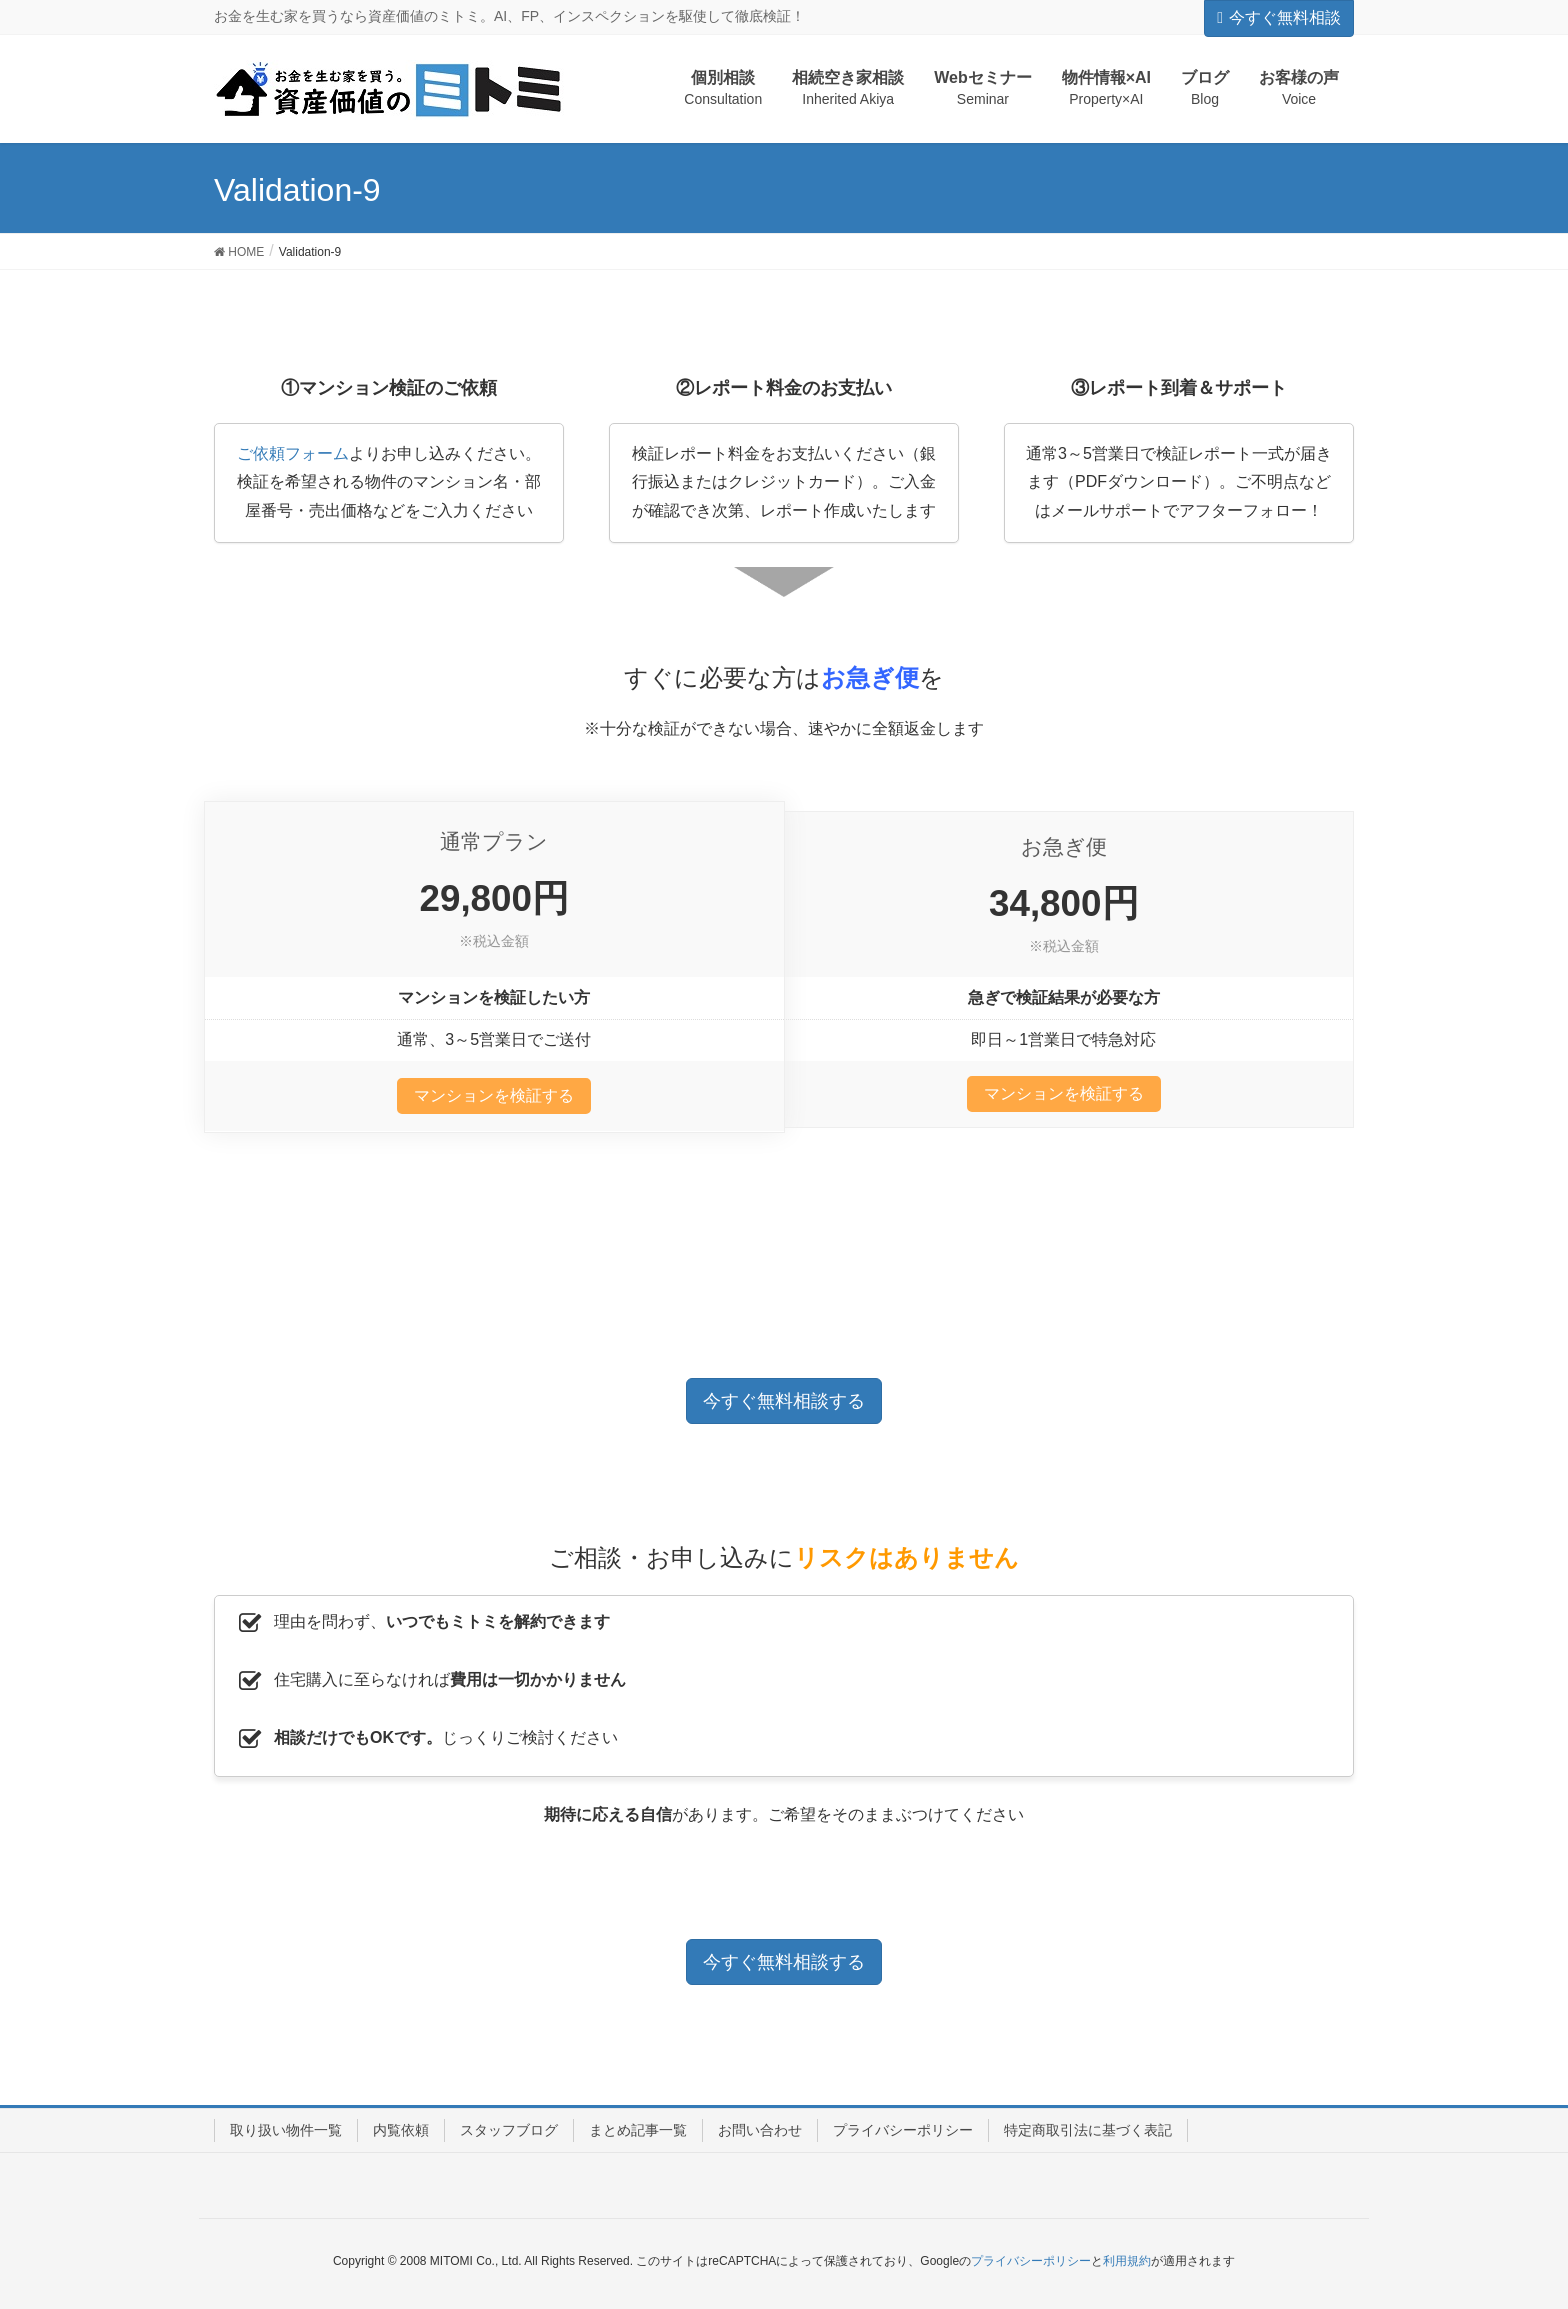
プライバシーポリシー (903, 2130)
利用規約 (1127, 2261)
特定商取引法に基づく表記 (1088, 2130)
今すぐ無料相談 (1279, 17)
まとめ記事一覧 (638, 2130)
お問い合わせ (760, 2130)
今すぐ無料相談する (784, 1401)
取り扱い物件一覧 (286, 2130)
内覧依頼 (401, 2130)
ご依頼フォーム (293, 453)
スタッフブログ (509, 2130)
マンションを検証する (494, 1095)
